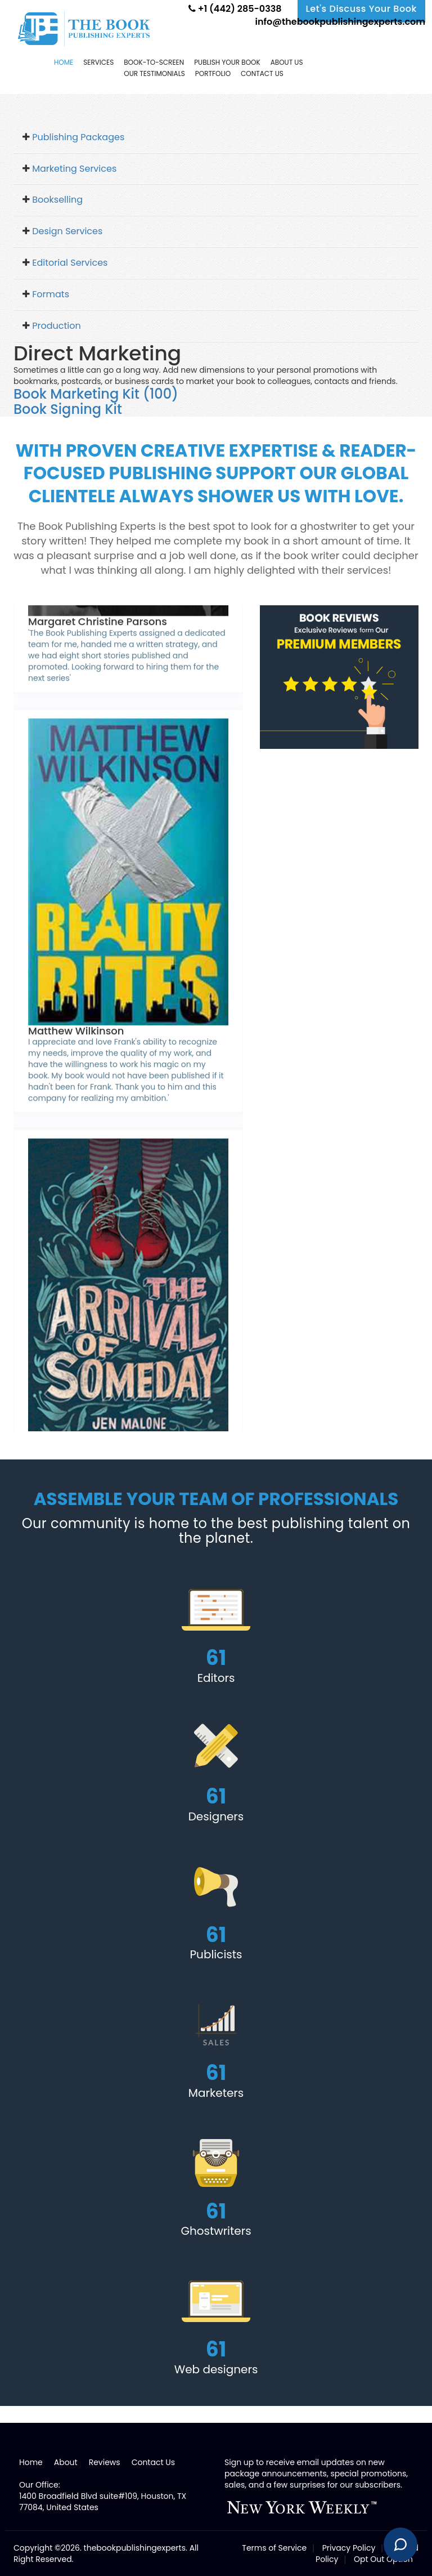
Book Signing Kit (68, 409)
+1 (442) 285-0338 (235, 8)
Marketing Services (74, 168)
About (66, 2462)
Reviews (104, 2462)
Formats (50, 294)
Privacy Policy (349, 2547)
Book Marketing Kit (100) (96, 394)
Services (98, 62)
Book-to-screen (154, 62)
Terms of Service (274, 2547)
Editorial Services (69, 262)
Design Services (67, 231)
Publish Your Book (227, 62)
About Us (287, 62)
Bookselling (57, 199)
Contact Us (153, 2462)
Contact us (262, 73)
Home (63, 62)
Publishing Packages (78, 137)
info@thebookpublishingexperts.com (339, 21)
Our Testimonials (154, 73)
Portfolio (213, 73)
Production (56, 325)
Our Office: (39, 2484)
